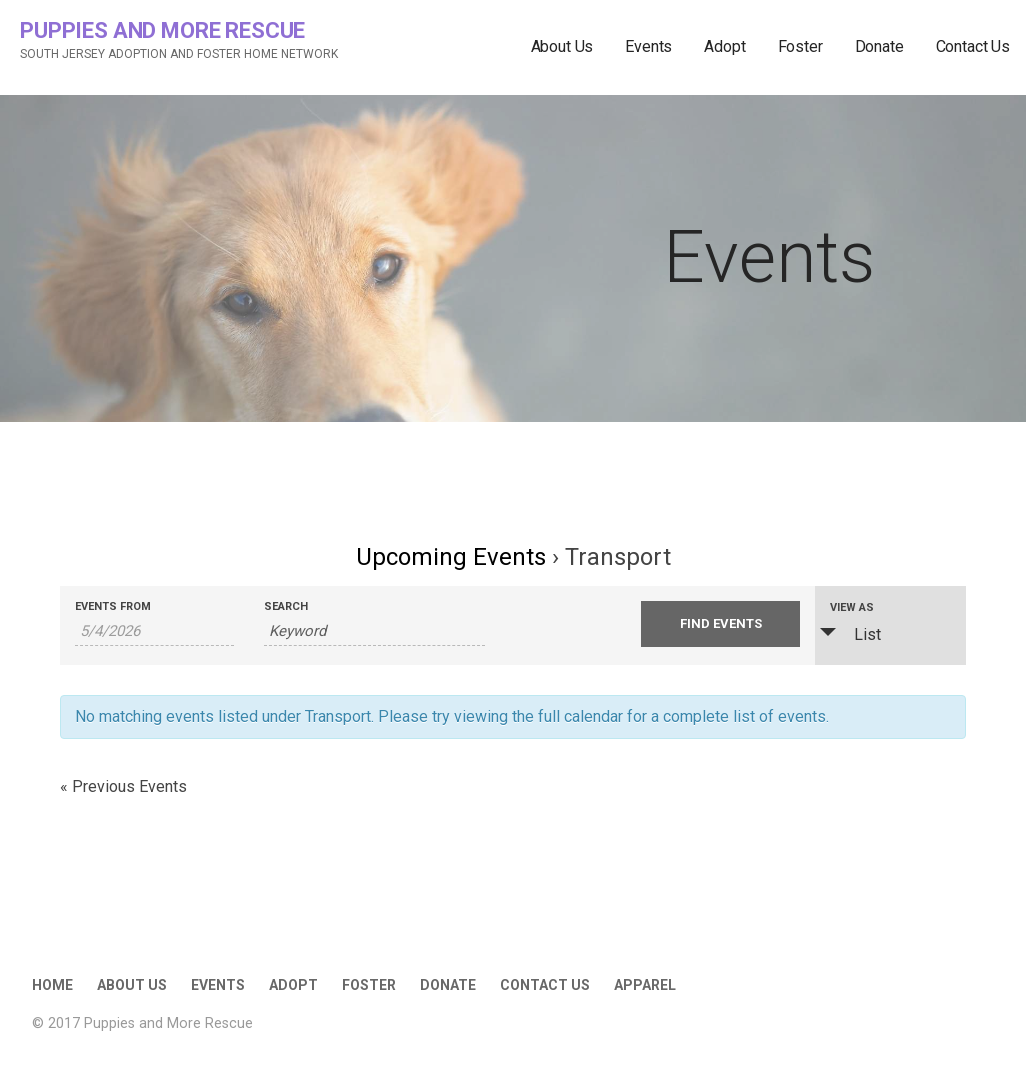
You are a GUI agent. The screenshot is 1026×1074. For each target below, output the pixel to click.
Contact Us (973, 46)
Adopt (724, 46)
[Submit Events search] (720, 624)
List (855, 634)
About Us (562, 46)
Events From (113, 606)
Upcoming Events (451, 557)
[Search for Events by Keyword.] (375, 631)
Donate (879, 46)
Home (52, 985)
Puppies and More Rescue (162, 30)
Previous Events (123, 786)
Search (286, 606)
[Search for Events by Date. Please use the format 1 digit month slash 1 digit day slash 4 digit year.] (154, 631)
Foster (800, 46)
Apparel (645, 985)
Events (648, 46)
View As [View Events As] (852, 607)
